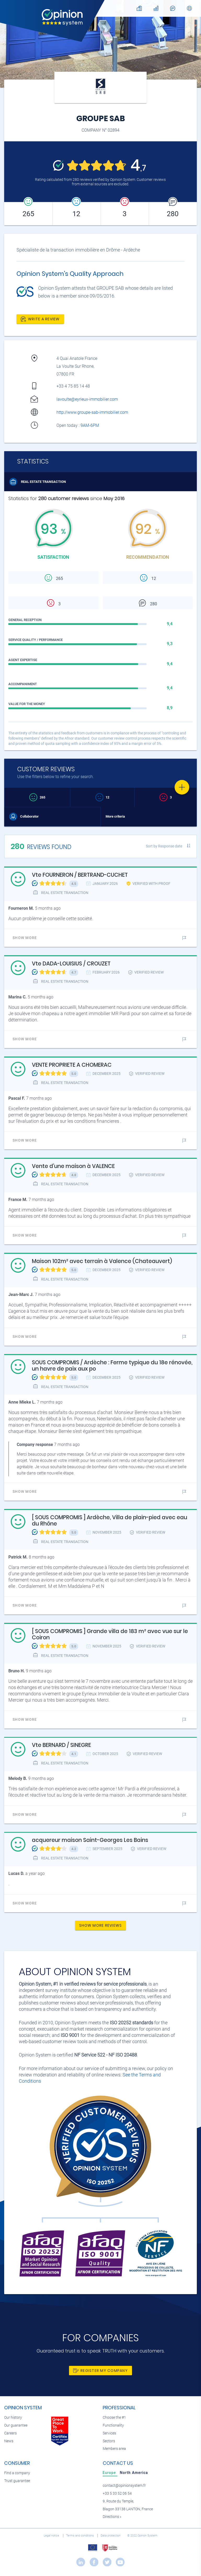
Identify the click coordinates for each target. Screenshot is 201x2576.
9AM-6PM (90, 425)
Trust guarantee (17, 2481)
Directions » (112, 2516)
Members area (114, 2448)
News (8, 2441)
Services (109, 2433)
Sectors (109, 2441)
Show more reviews (100, 1925)
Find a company (17, 2473)
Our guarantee (15, 2425)
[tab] (110, 2472)
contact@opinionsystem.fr (124, 2485)
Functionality (113, 2425)
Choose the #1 (114, 2417)
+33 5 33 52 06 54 (117, 2493)
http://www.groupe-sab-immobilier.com (92, 412)
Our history (13, 2417)
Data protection (111, 2535)
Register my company (100, 2370)
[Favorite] (182, 787)
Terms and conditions (80, 2535)
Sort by (164, 846)
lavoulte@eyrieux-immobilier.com (87, 399)
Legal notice (52, 2535)
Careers (10, 2433)
